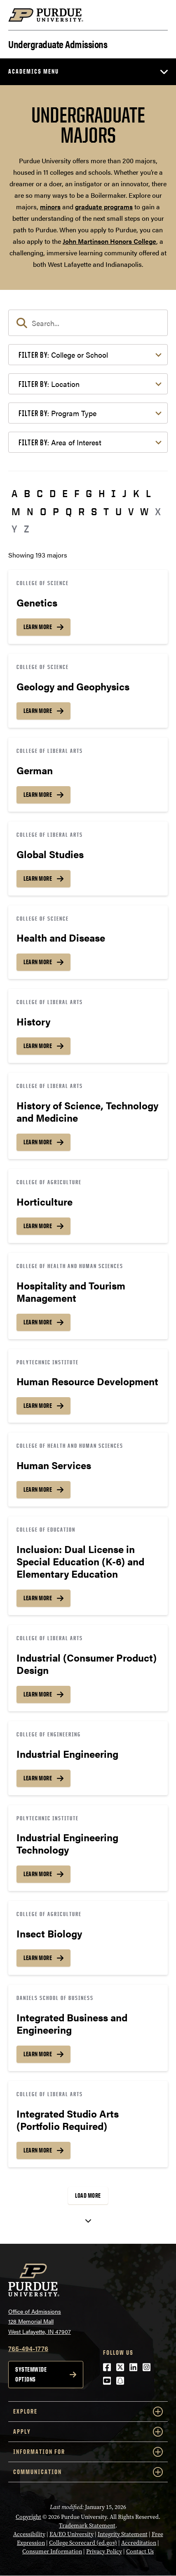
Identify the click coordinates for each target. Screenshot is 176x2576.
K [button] (136, 493)
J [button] (124, 493)
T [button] (106, 511)
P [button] (56, 511)
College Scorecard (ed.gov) (83, 2543)
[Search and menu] (158, 15)
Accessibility (29, 2534)
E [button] (65, 493)
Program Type (57, 413)
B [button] (27, 493)
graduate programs (104, 206)
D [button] (52, 493)
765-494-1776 (28, 2348)
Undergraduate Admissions (57, 43)
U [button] (118, 511)
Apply (88, 2432)
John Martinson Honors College (109, 241)
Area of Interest (60, 442)
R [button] (81, 511)
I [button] (113, 493)
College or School (63, 354)
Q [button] (69, 511)
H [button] (102, 493)
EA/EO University (71, 2534)
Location (49, 384)
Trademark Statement (87, 2525)
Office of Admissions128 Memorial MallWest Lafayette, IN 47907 (39, 2321)
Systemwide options (31, 2374)
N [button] (30, 511)
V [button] (131, 511)
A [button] (14, 493)
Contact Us (140, 2551)
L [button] (148, 493)
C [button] (40, 493)
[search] (88, 323)
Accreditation (138, 2543)
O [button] (43, 511)
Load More (88, 2195)
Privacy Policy (104, 2551)
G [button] (89, 493)
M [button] (16, 511)
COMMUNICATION (88, 2472)
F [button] (76, 493)
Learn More (37, 627)
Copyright (28, 2517)
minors (50, 206)
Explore (88, 2411)
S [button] (94, 511)
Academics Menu (33, 71)
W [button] (144, 511)
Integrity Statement (123, 2534)
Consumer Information (52, 2551)
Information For (88, 2452)
